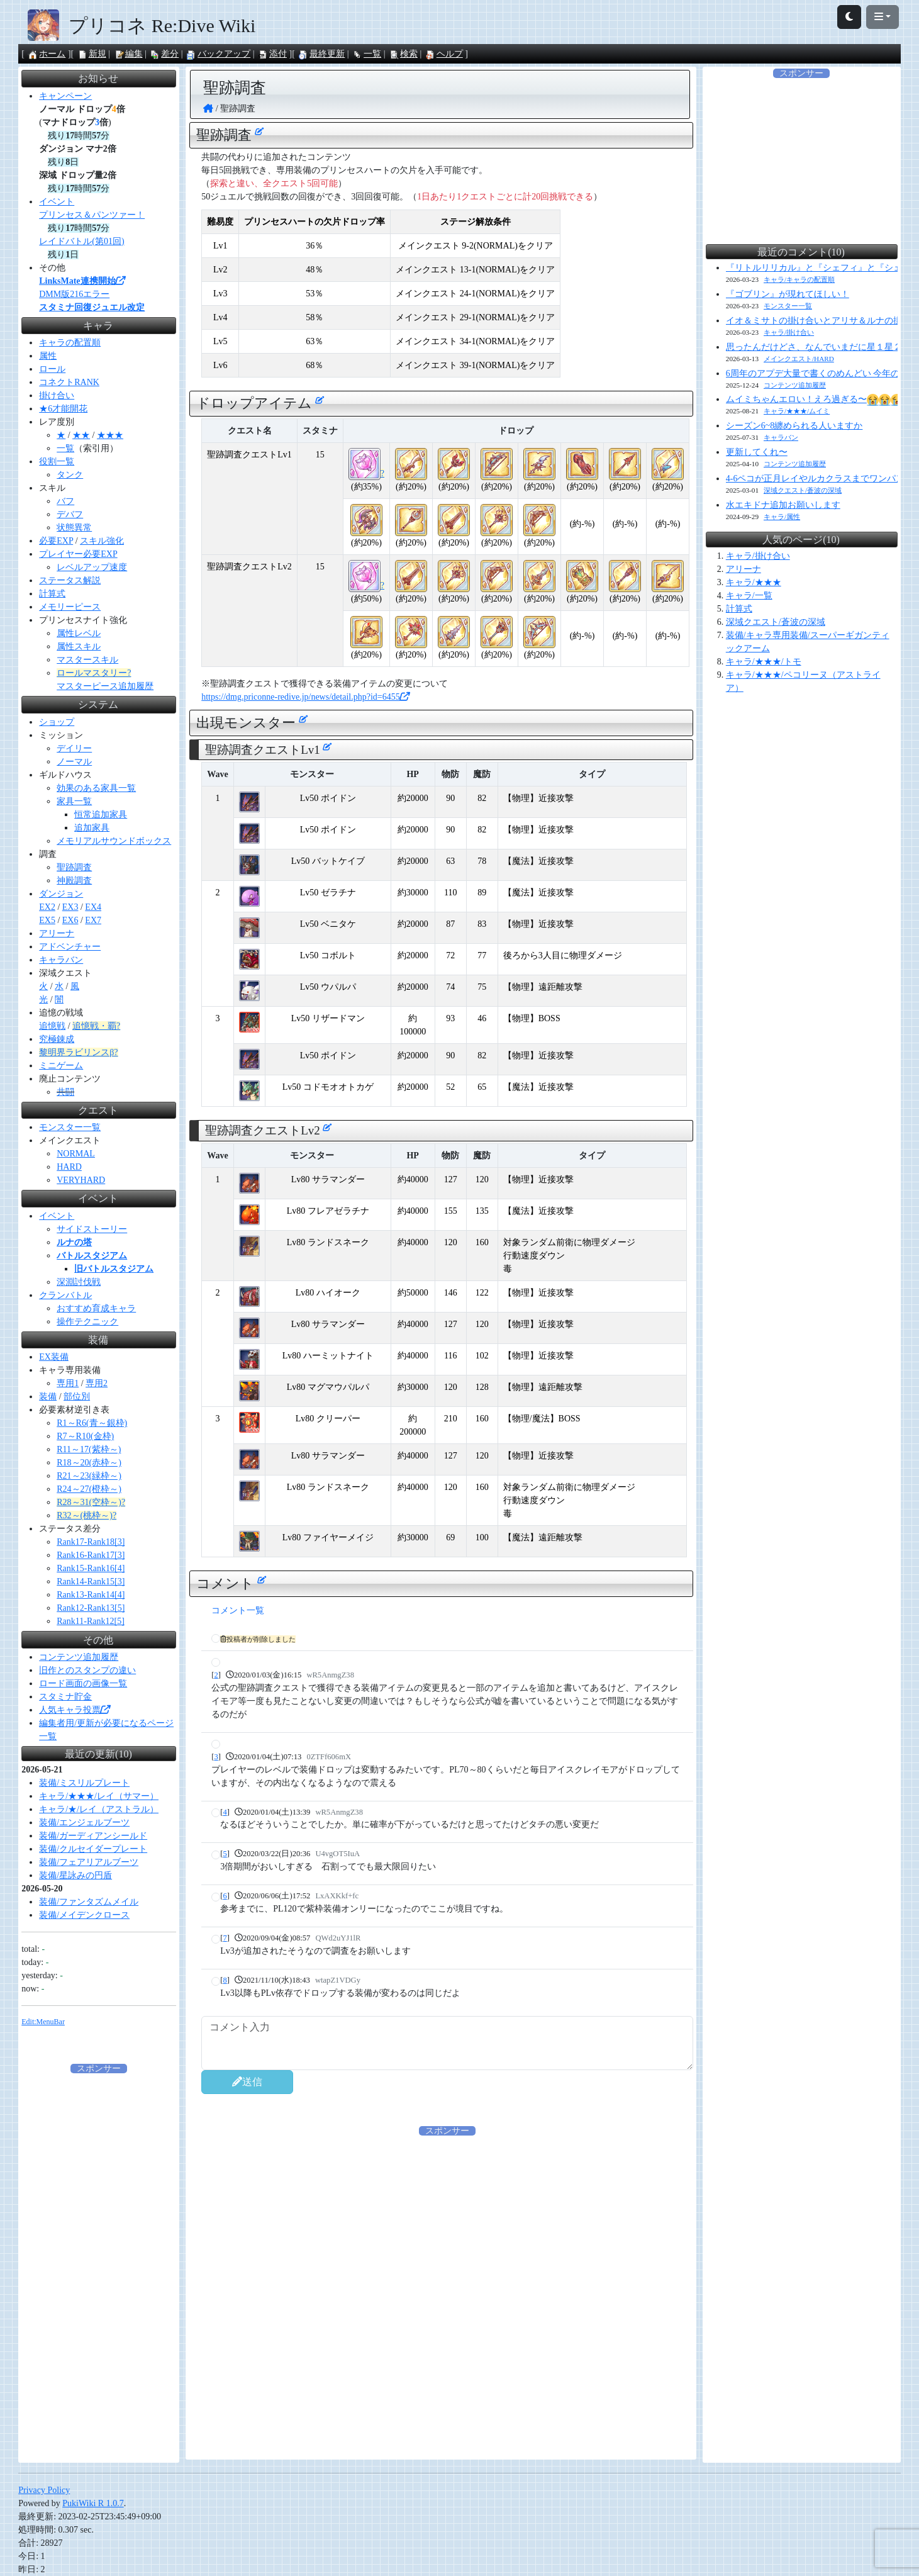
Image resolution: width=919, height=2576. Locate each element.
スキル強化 (102, 541)
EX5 (47, 920)
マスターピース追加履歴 (105, 686)
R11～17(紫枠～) (89, 1449)
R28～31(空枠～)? (91, 1502)
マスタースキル (87, 659)
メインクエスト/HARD (799, 358)
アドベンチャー (70, 946)
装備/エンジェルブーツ (84, 1822)
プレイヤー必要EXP (78, 554)
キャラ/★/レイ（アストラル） (99, 1809)
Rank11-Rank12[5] (91, 1621)
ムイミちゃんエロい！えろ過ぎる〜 (814, 399)
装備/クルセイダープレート (93, 1849)
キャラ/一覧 (749, 595)
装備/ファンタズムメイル (88, 1902)
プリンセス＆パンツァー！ (92, 215)
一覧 (366, 54)
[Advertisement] (447, 2225)
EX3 (70, 907)
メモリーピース (70, 607)
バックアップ (218, 54)
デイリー (74, 748)
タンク (70, 474)
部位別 (77, 1396)
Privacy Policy (44, 2490)
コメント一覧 (237, 1610)
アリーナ (56, 933)
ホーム (46, 54)
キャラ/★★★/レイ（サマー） (99, 1796)
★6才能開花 (63, 408)
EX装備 (54, 1357)
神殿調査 (74, 880)
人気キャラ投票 (74, 1710)
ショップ (56, 722)
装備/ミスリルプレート (84, 1783)
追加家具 (91, 827)
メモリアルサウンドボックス (114, 841)
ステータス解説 (70, 580)
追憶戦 (52, 1026)
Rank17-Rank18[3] (91, 1542)
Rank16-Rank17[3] (91, 1555)
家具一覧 (74, 801)
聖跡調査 (74, 867)
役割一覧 (56, 461)
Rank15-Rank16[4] (91, 1568)
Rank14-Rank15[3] (91, 1581)
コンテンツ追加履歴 (78, 1657)
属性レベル (79, 633)
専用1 (68, 1383)
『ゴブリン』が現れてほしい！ (787, 294)
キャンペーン (65, 96)
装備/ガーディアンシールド (93, 1835)
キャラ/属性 (782, 516)
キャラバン (61, 960)
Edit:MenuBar (43, 2021)
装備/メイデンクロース (84, 1915)
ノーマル (74, 761)
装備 (48, 1396)
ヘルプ (444, 54)
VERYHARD (81, 1180)
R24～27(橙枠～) (89, 1489)
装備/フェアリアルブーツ (88, 1862)
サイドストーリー (92, 1229)
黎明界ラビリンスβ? (78, 1052)
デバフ (70, 514)
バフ (65, 501)
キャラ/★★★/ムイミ (797, 411)
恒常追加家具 (100, 814)
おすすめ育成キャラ (96, 1308)
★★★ (110, 435)
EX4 (93, 907)
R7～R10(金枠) (85, 1436)
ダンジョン (61, 894)
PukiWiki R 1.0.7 (92, 2503)
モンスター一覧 (70, 1127)
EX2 (47, 907)
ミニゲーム (61, 1065)
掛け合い (56, 395)
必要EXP (56, 541)
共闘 (65, 1092)
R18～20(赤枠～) (89, 1462)
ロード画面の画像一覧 (83, 1683)
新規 (91, 54)
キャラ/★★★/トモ (763, 661)
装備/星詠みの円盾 (75, 1875)
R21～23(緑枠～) (89, 1476)
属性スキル (79, 646)
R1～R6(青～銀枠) (92, 1423)
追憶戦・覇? (96, 1026)
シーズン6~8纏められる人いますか (794, 425)
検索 (403, 54)
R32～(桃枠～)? (86, 1515)
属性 (48, 356)
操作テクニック (87, 1321)
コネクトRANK (69, 382)
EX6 (70, 920)
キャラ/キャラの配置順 (799, 279)
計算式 (52, 593)
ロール (52, 369)
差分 (164, 54)
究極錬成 (56, 1039)
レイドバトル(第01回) (81, 241)
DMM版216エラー (74, 294)
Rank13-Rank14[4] (91, 1594)
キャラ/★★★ (753, 582)
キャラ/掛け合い (789, 332)
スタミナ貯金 (65, 1696)
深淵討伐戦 (79, 1282)
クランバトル (65, 1295)
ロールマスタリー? (94, 673)
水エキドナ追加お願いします (783, 505)
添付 (272, 54)
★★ (81, 435)
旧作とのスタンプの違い (87, 1670)
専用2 (97, 1383)
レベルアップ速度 (92, 567)
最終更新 (321, 54)
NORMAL (76, 1153)
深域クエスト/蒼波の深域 (803, 490)
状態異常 (74, 527)
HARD (69, 1167)
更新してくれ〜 (757, 452)
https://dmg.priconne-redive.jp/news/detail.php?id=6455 (304, 697)
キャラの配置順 (70, 342)
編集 (128, 54)
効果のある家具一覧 (96, 788)
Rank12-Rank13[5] (91, 1608)
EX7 (93, 920)
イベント (56, 201)
